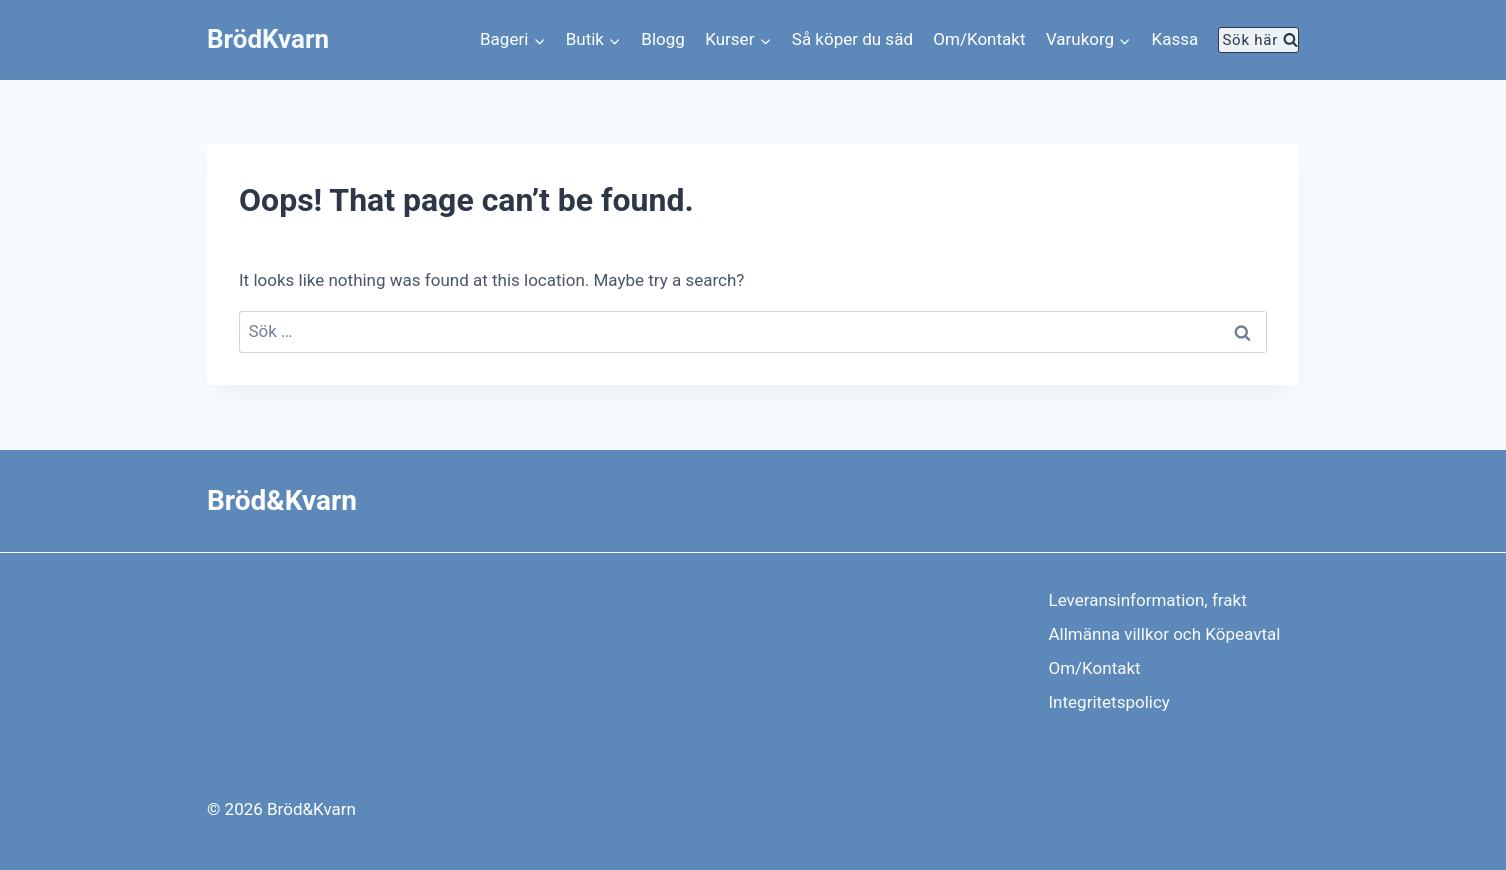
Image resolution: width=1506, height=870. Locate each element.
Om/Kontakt (979, 39)
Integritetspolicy (1109, 702)
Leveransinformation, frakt (1148, 600)
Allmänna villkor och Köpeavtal (1165, 634)
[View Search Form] (1258, 40)
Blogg (663, 39)
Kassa (1175, 39)
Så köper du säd (852, 39)
